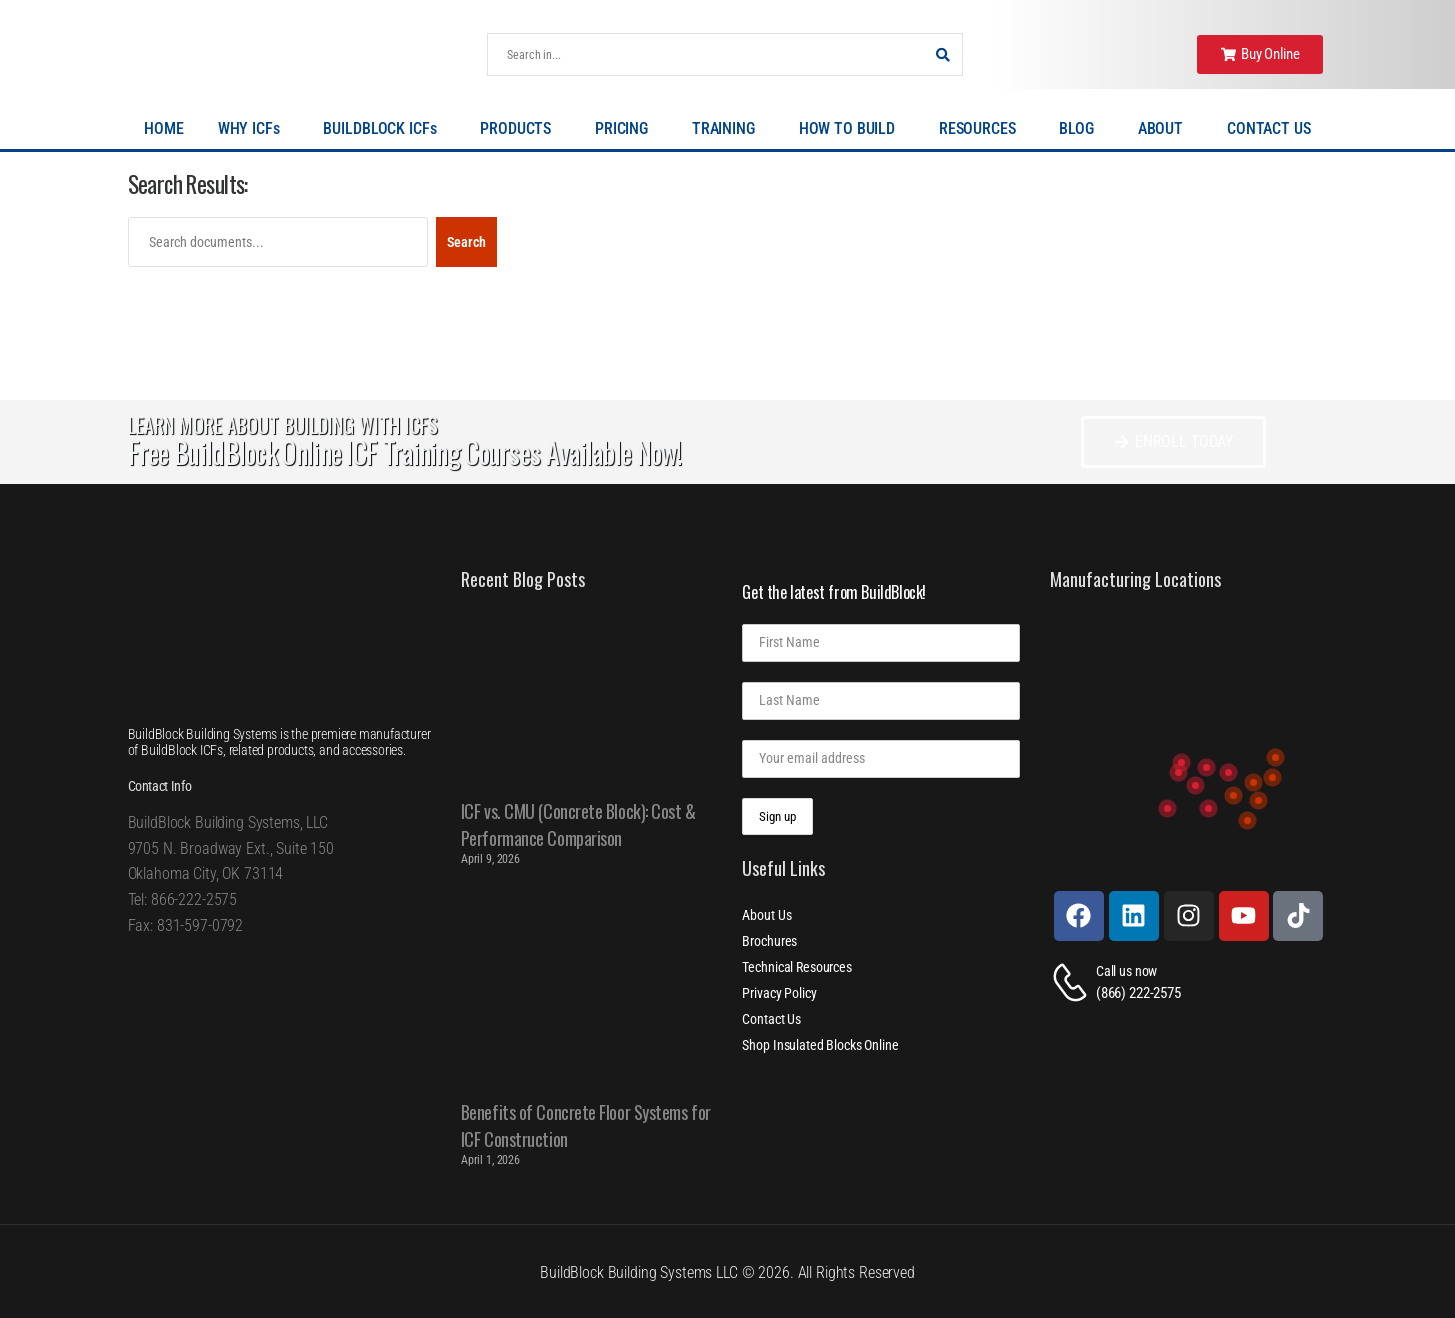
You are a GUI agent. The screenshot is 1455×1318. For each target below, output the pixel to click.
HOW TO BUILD (852, 129)
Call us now (1126, 971)
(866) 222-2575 (1138, 993)
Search (466, 242)
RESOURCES (982, 129)
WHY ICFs (254, 129)
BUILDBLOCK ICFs (384, 129)
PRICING (626, 129)
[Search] (705, 54)
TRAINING (728, 129)
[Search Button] (942, 54)
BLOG (1081, 129)
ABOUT (1165, 129)
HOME (163, 128)
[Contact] (1073, 982)
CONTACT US (1269, 128)
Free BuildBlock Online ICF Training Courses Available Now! (404, 452)
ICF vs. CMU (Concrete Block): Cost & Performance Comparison (578, 824)
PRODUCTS (520, 129)
